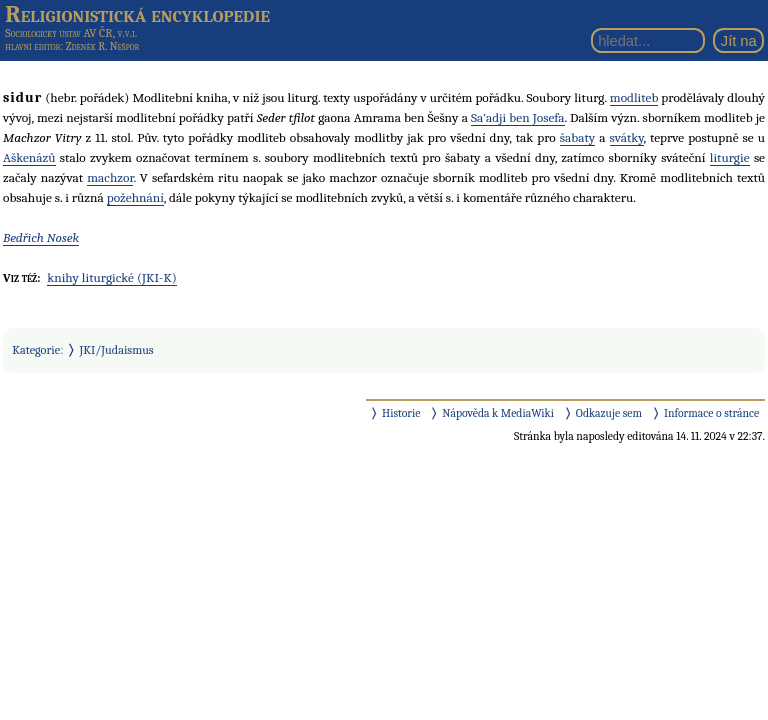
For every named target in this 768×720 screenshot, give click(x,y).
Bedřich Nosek (41, 237)
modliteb (634, 97)
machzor (110, 177)
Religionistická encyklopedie (137, 14)
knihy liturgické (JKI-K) (112, 277)
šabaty (577, 137)
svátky (627, 137)
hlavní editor (32, 46)
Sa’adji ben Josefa (518, 117)
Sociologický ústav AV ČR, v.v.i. (71, 33)
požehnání (135, 197)
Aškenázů (29, 157)
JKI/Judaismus (117, 350)
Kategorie (36, 350)
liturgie (730, 157)
